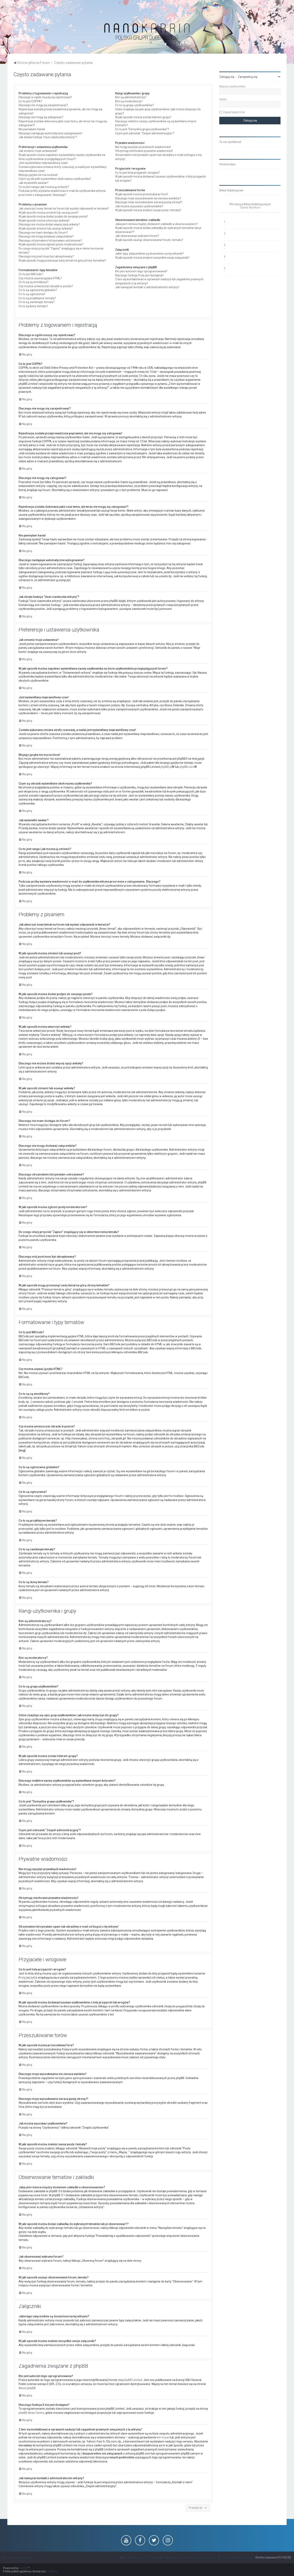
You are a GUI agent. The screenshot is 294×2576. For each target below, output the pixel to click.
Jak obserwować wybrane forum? (137, 235)
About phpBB (27, 2388)
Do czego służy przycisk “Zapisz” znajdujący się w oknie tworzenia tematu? (61, 250)
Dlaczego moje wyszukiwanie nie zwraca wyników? (148, 198)
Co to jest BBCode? (31, 274)
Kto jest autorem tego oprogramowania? (141, 271)
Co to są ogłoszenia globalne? (38, 290)
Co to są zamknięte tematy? (37, 302)
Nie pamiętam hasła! (32, 129)
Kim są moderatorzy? (129, 101)
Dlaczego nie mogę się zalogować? (41, 117)
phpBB (23, 2568)
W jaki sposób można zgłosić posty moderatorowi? (51, 244)
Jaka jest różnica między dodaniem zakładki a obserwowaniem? (156, 224)
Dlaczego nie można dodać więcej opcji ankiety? (49, 224)
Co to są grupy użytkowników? (134, 105)
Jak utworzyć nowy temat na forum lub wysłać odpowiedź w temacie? (64, 208)
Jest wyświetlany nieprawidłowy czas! (43, 162)
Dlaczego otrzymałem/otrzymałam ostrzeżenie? (50, 240)
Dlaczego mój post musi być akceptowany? (46, 256)
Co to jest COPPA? (30, 101)
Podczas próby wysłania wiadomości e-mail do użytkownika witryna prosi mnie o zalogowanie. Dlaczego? (62, 192)
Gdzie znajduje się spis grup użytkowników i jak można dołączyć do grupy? (158, 111)
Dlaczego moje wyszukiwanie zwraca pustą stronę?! (148, 202)
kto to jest (163, 2437)
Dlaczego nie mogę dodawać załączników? (46, 236)
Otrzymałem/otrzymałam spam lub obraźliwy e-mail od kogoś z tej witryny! (158, 157)
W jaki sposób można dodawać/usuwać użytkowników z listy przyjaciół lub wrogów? (160, 178)
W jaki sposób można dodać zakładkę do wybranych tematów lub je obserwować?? (158, 230)
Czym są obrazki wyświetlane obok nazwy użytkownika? (55, 178)
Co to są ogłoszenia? (32, 294)
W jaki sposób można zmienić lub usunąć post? (49, 212)
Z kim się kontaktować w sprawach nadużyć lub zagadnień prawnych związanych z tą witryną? (159, 281)
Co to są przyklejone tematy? (37, 298)
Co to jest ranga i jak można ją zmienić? (44, 187)
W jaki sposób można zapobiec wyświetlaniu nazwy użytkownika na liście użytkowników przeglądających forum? (62, 157)
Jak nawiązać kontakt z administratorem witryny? (147, 287)
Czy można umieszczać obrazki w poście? (46, 286)
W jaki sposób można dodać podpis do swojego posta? (53, 216)
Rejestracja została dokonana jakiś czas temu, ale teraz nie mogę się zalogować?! (63, 123)
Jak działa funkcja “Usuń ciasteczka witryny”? (48, 137)
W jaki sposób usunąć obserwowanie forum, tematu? (149, 240)
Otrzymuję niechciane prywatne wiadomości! (144, 150)
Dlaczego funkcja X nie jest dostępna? (139, 275)
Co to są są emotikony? (33, 282)
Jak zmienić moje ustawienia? (38, 150)
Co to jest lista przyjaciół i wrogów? (137, 172)
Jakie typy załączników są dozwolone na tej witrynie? (149, 253)
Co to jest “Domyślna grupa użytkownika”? (142, 129)
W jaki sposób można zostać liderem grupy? (143, 117)
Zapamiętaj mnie (234, 112)
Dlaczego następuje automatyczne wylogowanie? (50, 133)
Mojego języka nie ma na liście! (38, 175)
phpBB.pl (166, 766)
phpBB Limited (132, 2380)
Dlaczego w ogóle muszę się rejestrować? (45, 97)
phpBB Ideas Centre (31, 2412)
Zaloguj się (226, 76)
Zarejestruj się (247, 76)
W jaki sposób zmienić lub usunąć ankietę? (46, 228)
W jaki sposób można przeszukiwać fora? (141, 194)
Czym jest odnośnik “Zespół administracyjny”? (144, 133)
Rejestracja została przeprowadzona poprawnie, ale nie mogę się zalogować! (60, 111)
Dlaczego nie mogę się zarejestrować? (43, 105)
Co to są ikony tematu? (33, 306)
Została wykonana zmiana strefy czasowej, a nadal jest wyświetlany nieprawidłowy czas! (63, 169)
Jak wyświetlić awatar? (33, 182)
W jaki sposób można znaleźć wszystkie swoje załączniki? (152, 257)
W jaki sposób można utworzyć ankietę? (44, 220)
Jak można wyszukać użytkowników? (139, 206)
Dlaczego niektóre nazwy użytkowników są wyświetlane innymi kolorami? (155, 123)
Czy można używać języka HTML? (40, 278)
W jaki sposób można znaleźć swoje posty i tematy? (148, 210)
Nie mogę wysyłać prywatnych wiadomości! (143, 147)
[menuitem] (27, 6)
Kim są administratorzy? (130, 97)
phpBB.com (186, 766)
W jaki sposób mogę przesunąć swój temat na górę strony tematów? (62, 260)
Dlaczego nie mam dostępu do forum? (43, 232)
